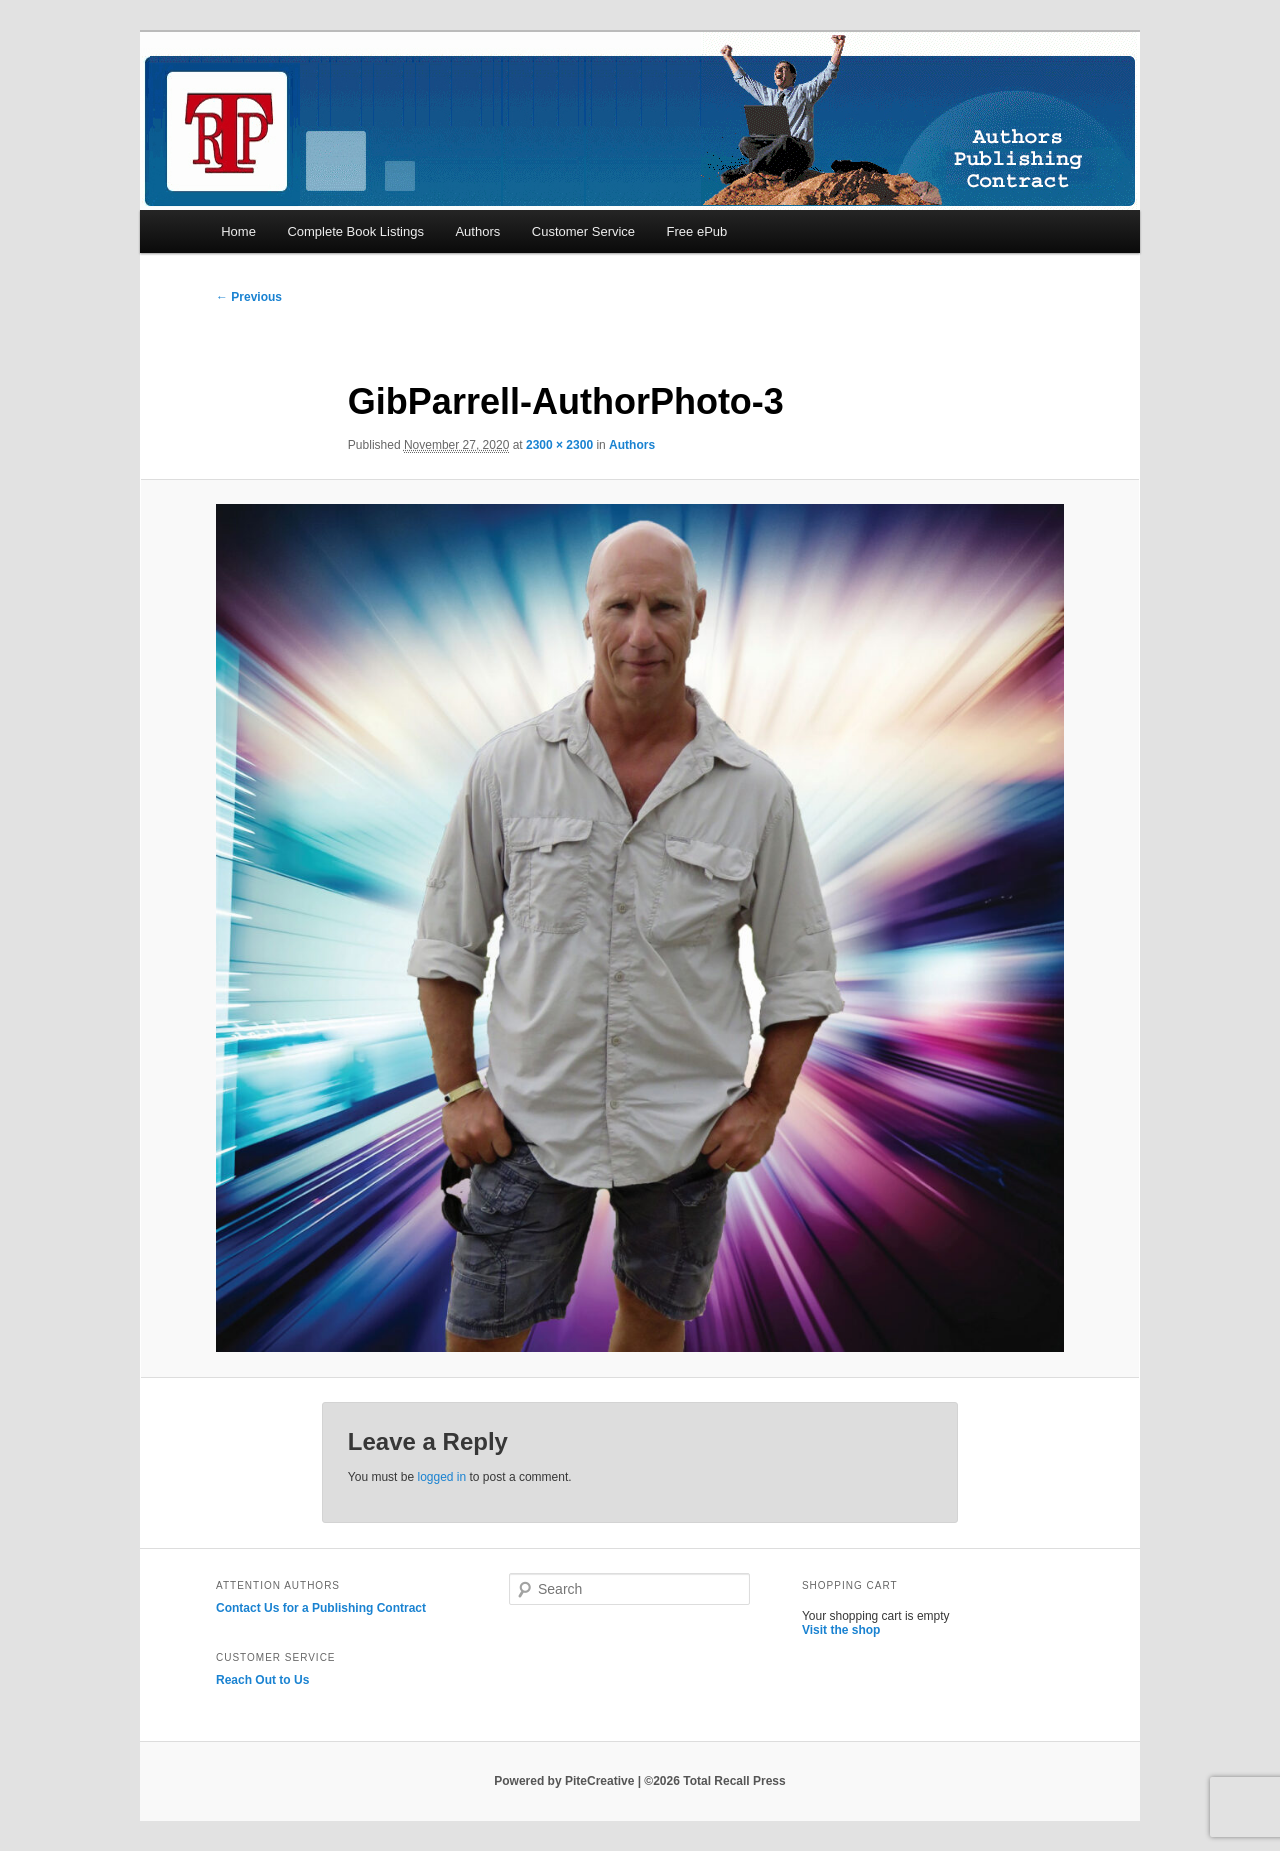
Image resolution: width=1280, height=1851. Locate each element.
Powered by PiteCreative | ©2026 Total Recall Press (639, 1781)
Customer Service (583, 231)
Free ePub (697, 231)
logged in (441, 1477)
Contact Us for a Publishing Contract (321, 1608)
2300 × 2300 (559, 445)
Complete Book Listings (355, 231)
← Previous (249, 297)
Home (238, 231)
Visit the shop (841, 1630)
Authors (477, 231)
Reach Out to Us (262, 1680)
